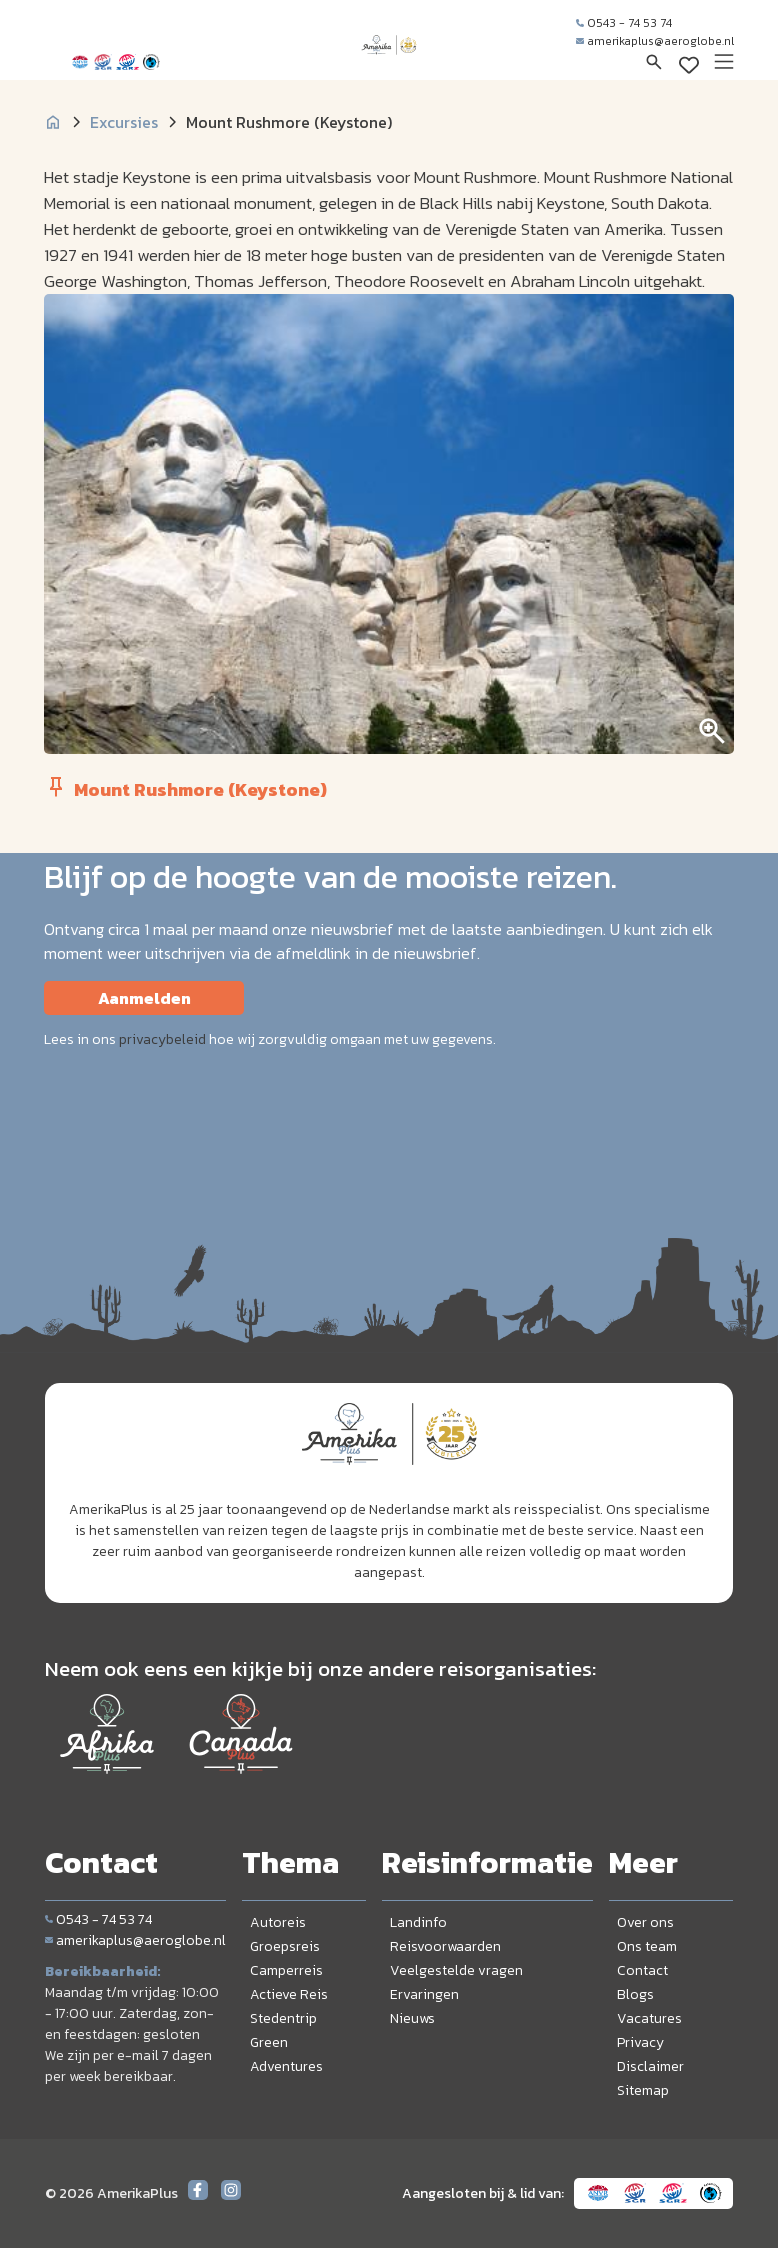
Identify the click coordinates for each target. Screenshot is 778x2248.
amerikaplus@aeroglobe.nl (655, 41)
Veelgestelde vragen (456, 1970)
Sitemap (643, 2090)
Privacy (640, 2042)
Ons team (647, 1946)
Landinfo (418, 1922)
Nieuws (412, 2018)
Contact (642, 1970)
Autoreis (278, 1922)
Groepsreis (285, 1946)
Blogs (635, 1994)
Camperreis (286, 1970)
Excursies (124, 122)
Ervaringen (424, 1994)
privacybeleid (162, 1039)
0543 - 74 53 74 (624, 23)
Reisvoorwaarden (445, 1946)
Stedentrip (283, 2018)
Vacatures (649, 2018)
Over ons (645, 1922)
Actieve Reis (289, 1994)
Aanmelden (144, 998)
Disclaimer (650, 2066)
